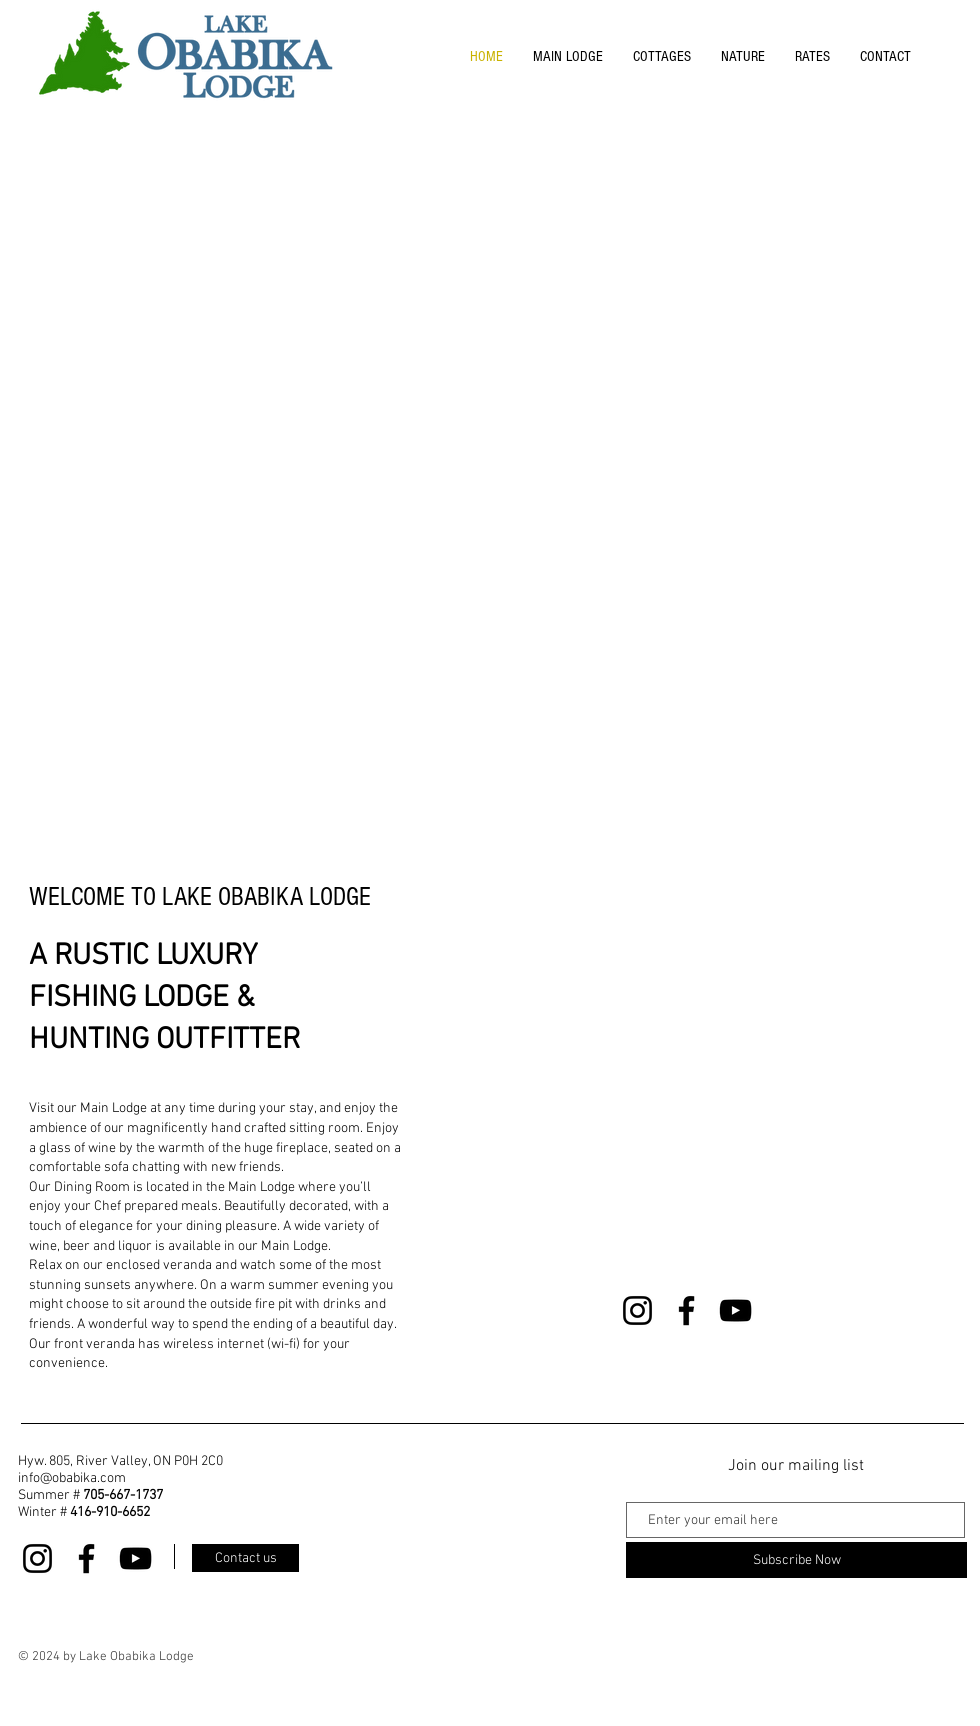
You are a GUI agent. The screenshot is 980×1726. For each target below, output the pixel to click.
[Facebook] (686, 1310)
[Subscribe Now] (796, 1560)
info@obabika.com (72, 1478)
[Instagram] (637, 1310)
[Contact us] (245, 1558)
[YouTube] (735, 1310)
